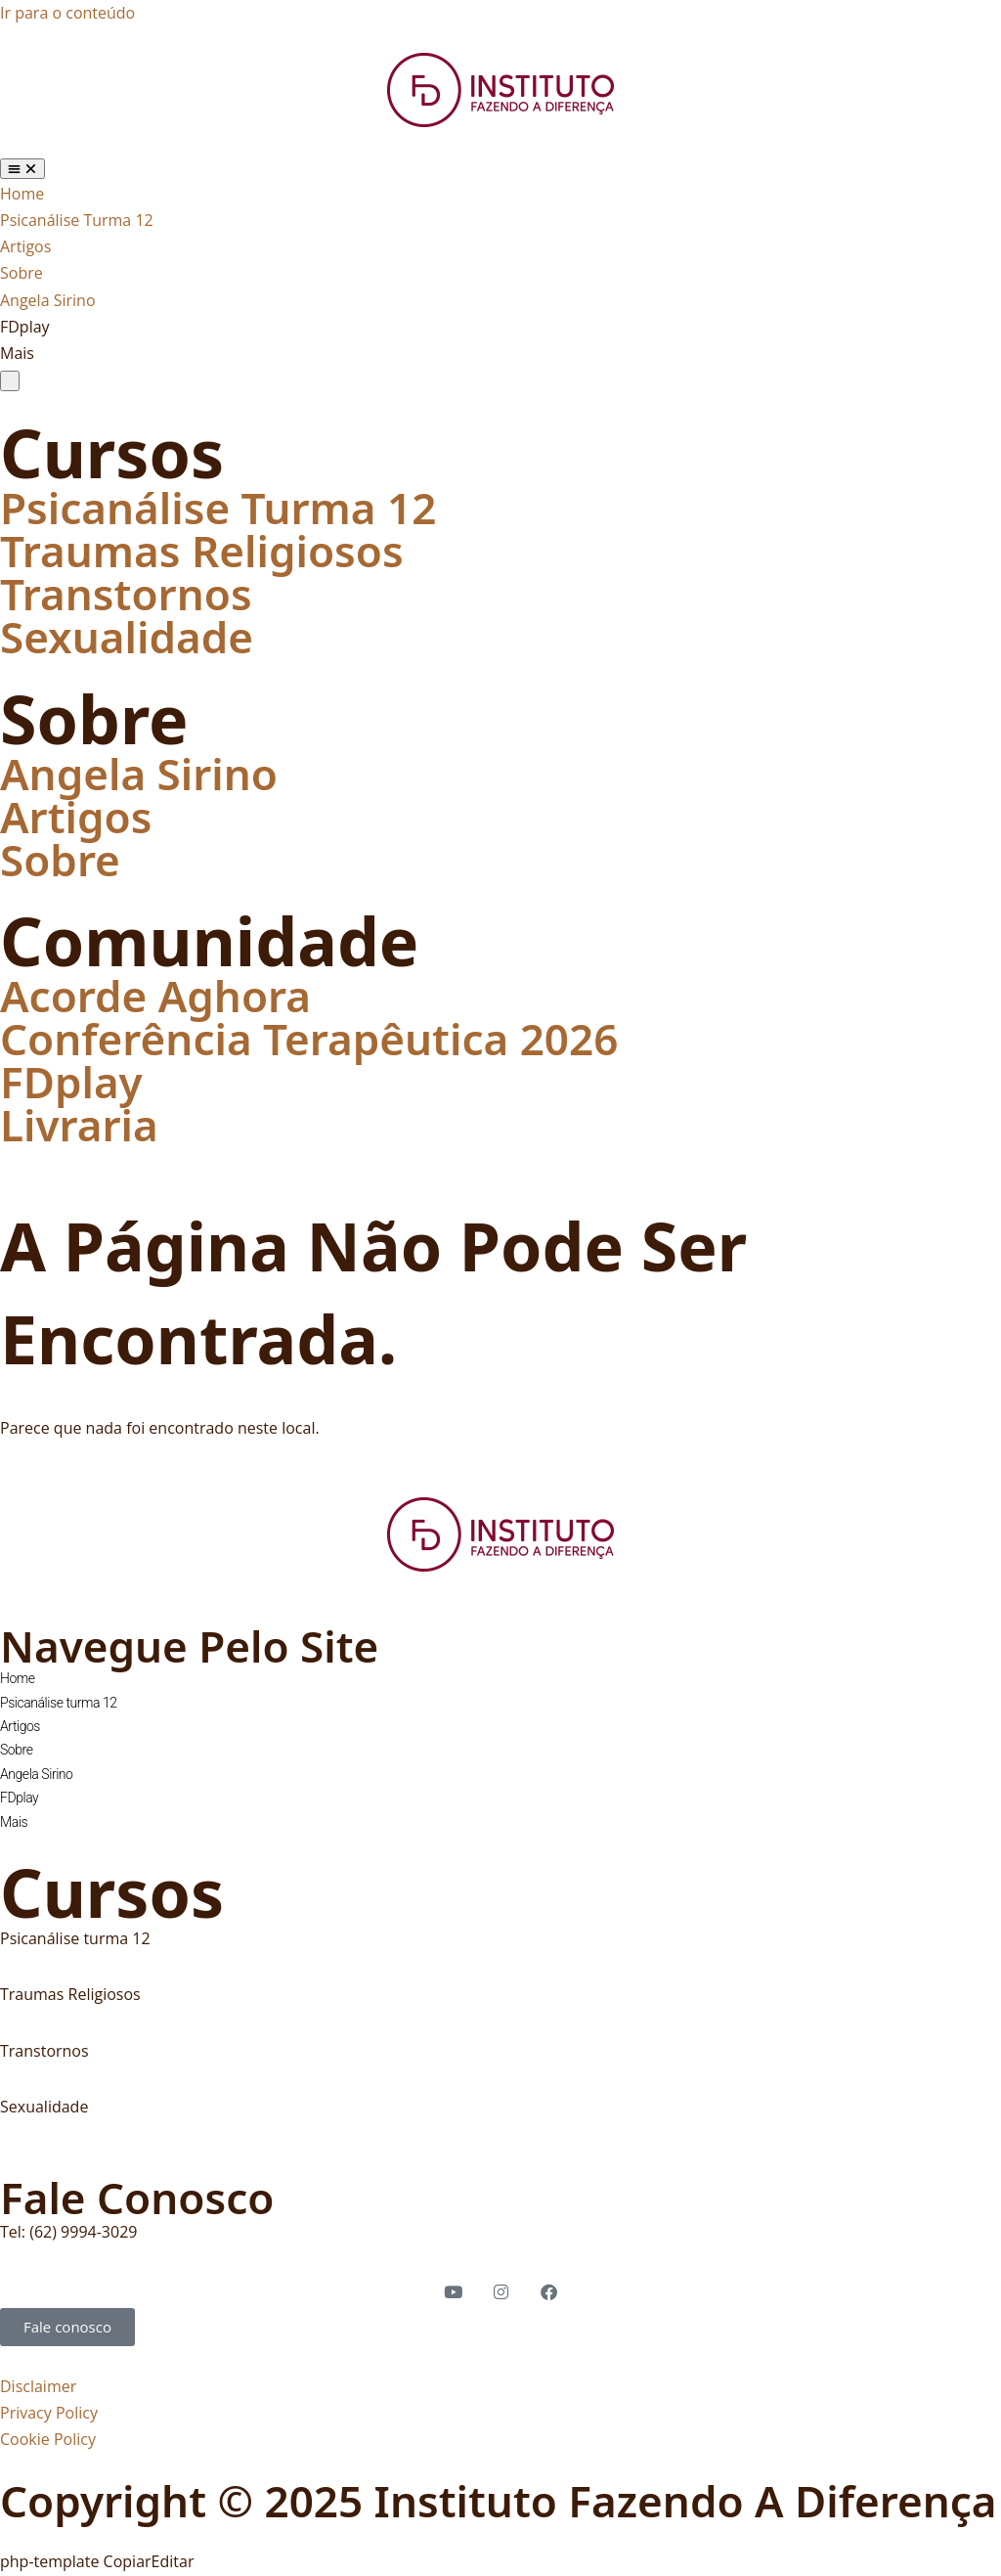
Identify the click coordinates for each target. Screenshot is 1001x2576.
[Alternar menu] (22, 168)
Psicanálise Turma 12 (218, 507)
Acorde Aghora (155, 995)
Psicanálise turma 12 (58, 1702)
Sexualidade (126, 636)
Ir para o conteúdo (67, 12)
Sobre (60, 859)
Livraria (79, 1124)
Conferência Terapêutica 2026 (309, 1038)
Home (17, 1678)
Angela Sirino (139, 773)
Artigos (76, 816)
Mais (13, 1822)
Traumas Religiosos (202, 550)
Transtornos (126, 593)
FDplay (71, 1081)
